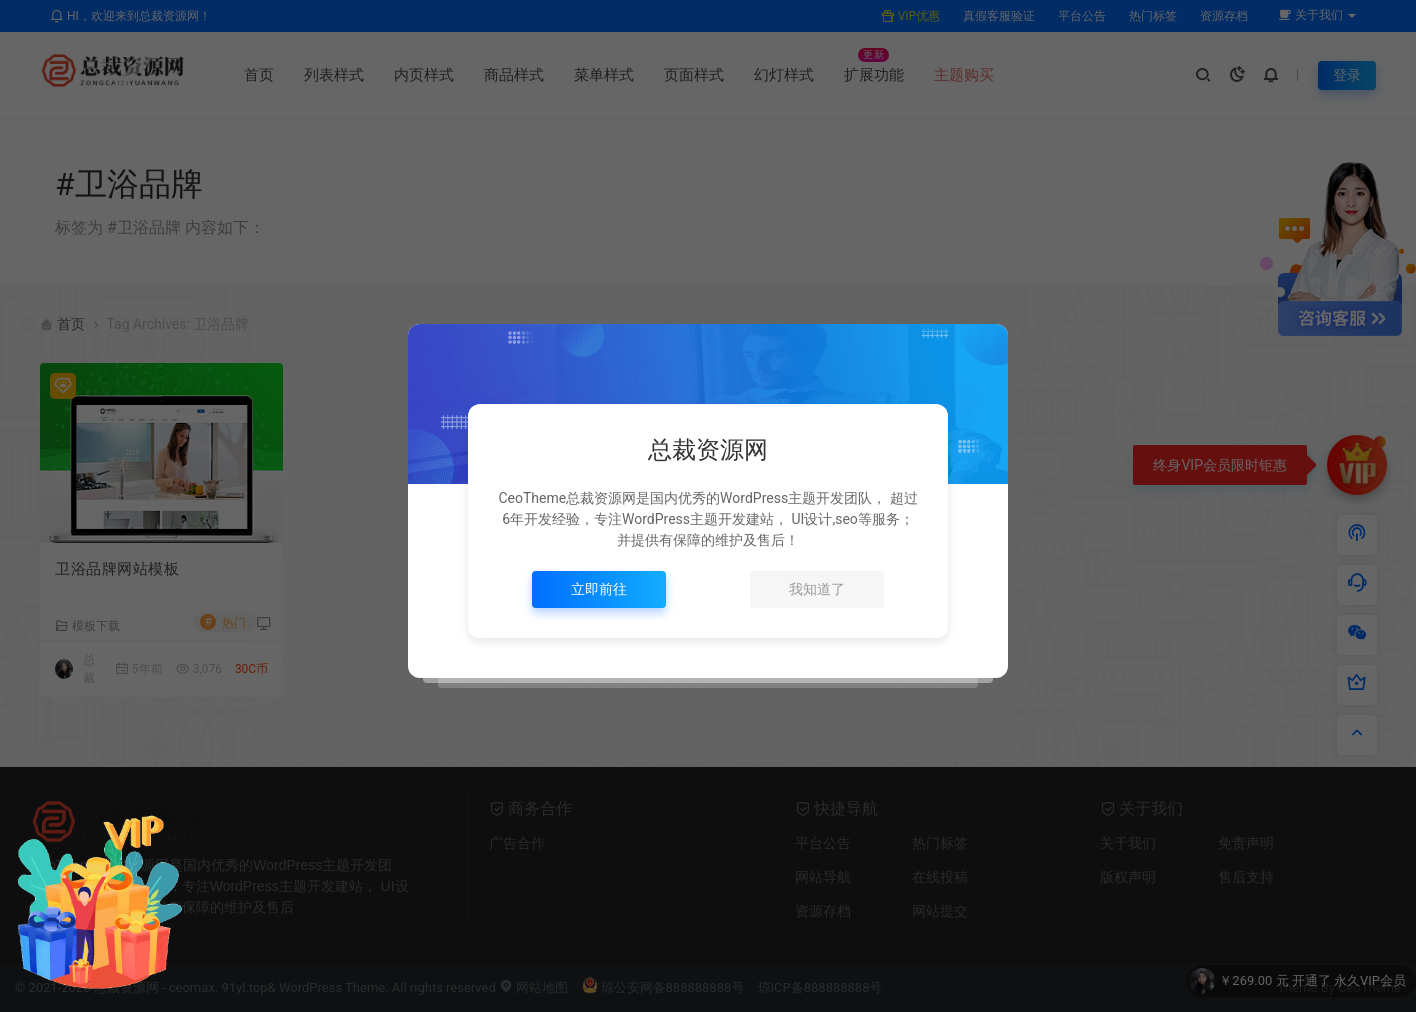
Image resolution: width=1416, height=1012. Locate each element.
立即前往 (599, 589)
